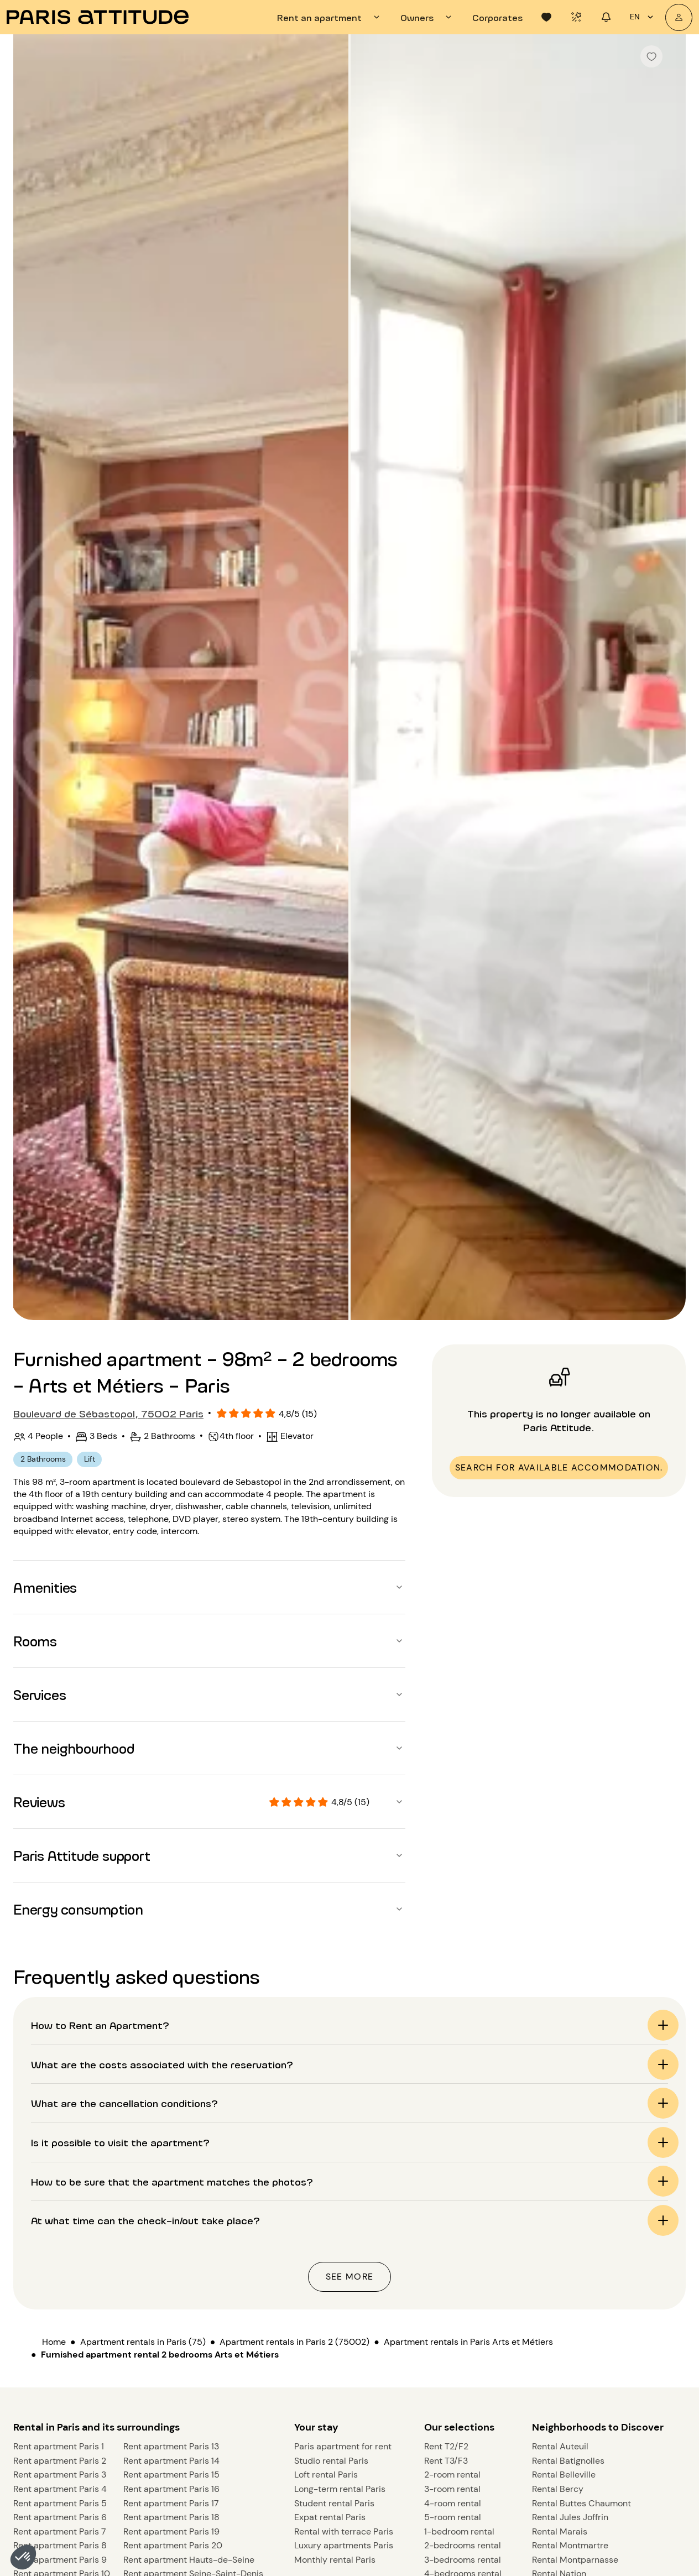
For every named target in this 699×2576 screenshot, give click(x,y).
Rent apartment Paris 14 (171, 2245)
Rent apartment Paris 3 (59, 2259)
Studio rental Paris (331, 2245)
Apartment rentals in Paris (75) (143, 1950)
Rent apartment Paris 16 (171, 2273)
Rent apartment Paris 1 (58, 2230)
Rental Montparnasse (575, 2344)
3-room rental (452, 2273)
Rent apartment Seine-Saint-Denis (193, 2358)
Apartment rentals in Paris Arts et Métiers (468, 1950)
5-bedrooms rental (463, 2372)
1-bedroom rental (459, 2316)
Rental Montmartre (570, 2329)
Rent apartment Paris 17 (171, 2287)
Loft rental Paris (326, 2259)
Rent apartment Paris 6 (60, 2301)
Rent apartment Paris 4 (60, 2273)
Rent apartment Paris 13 (171, 2230)
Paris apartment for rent (343, 2230)
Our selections (459, 2211)
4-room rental (452, 2287)
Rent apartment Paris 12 (61, 2386)
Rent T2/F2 (446, 2230)
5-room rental (452, 2301)
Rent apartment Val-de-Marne (185, 2372)
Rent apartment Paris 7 (59, 2316)
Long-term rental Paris (339, 2273)
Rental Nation (559, 2358)
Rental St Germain (568, 2372)
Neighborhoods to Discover (598, 2211)
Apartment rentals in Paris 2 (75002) (294, 1950)
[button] (23, 2557)
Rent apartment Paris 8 (60, 2329)
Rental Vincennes (567, 2386)
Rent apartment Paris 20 (172, 2329)
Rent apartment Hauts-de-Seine (188, 2344)
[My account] (678, 17)
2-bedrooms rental (462, 2329)
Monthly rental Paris (334, 2344)
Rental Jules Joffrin (570, 2301)
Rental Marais (559, 2316)
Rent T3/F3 (446, 2245)
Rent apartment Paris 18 (171, 2301)
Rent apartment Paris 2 (59, 2245)
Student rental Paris (334, 2287)
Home (54, 1950)
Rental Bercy (557, 2273)
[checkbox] (651, 56)
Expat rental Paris (330, 2301)
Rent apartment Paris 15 (171, 2259)
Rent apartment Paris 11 (60, 2372)
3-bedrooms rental (462, 2344)
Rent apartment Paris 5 (60, 2287)
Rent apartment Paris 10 (61, 2358)
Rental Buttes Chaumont (581, 2287)
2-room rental (452, 2259)
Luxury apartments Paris (343, 2329)
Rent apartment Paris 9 (60, 2344)
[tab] (330, 17)
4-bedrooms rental (463, 2358)
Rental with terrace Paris (343, 2316)
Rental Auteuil (560, 2230)
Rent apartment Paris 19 (171, 2316)
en (643, 17)
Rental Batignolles (568, 2245)
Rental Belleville (564, 2259)
